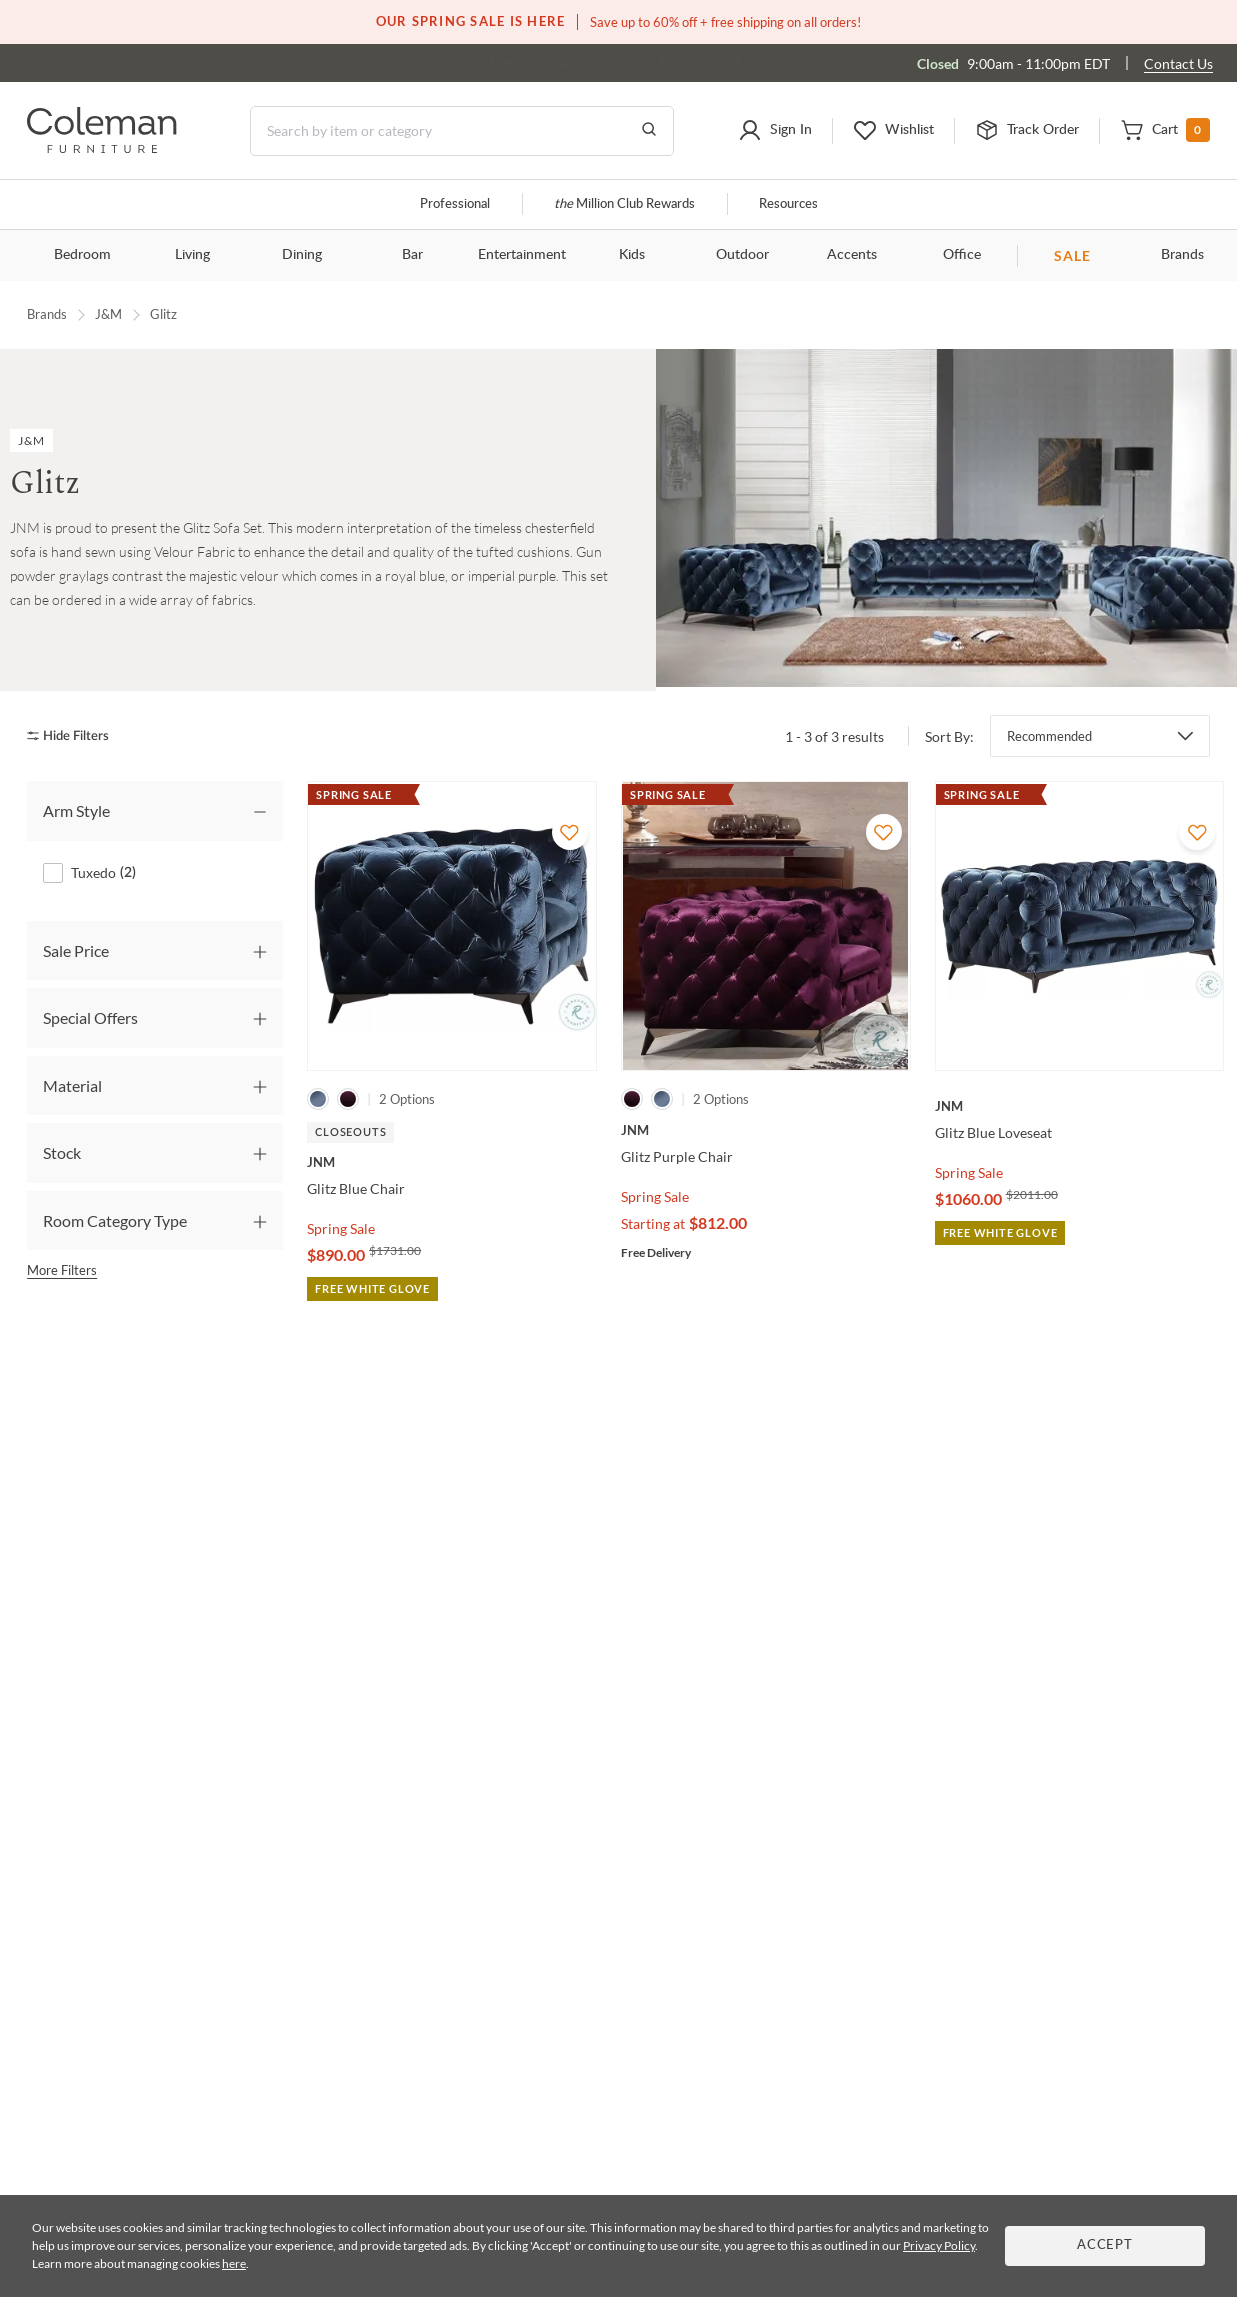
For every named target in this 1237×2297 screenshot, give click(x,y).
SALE (1072, 255)
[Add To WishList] (570, 832)
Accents (852, 255)
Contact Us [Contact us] (1178, 63)
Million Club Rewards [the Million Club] (624, 204)
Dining (302, 255)
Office (962, 255)
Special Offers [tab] (90, 1017)
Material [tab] (72, 1085)
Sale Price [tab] (76, 950)
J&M (108, 314)
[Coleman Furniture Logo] (102, 147)
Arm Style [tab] (76, 810)
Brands (47, 314)
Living (192, 255)
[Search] (462, 131)
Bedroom (82, 255)
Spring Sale (341, 1228)
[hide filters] (74, 736)
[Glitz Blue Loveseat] (1080, 1106)
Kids (632, 255)
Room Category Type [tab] (115, 1220)
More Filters (62, 1270)
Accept (1105, 2245)
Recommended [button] (1049, 736)
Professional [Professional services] (455, 204)
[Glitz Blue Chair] (452, 1162)
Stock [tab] (62, 1152)
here (234, 2263)
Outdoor (742, 255)
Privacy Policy (939, 2245)
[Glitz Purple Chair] (766, 1130)
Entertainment (522, 255)
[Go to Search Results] (649, 131)
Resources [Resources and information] (788, 204)
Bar (412, 255)
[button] (775, 131)
